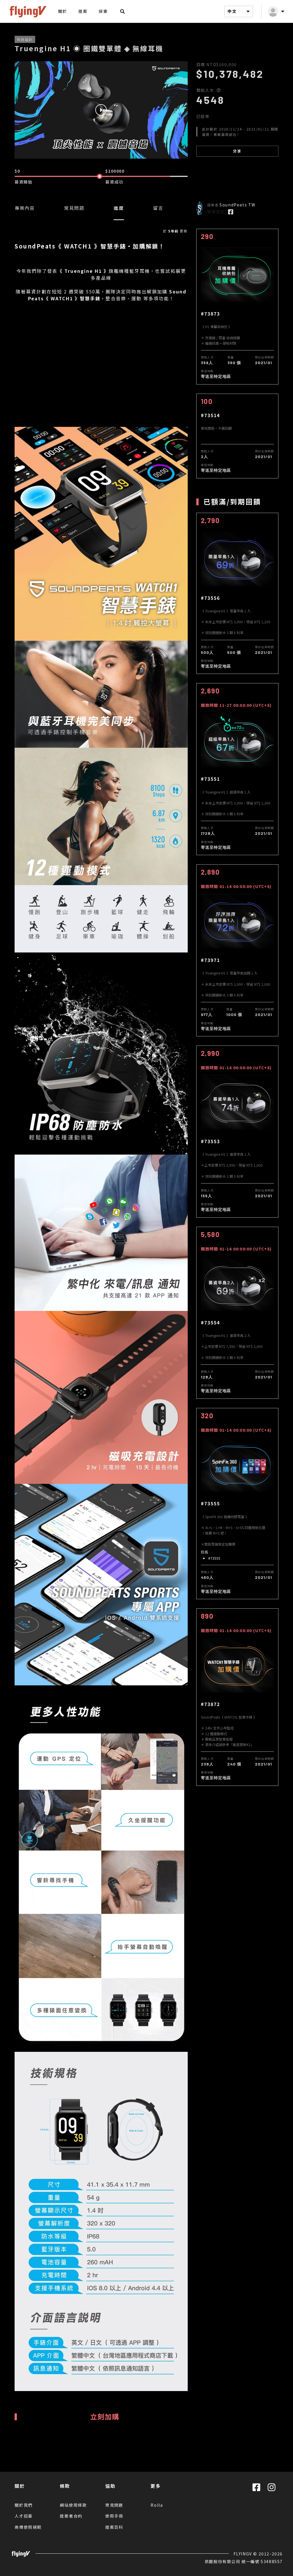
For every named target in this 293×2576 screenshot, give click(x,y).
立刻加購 (104, 2416)
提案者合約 (71, 2516)
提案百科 (114, 2527)
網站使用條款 (73, 2505)
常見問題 (74, 207)
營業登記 (216, 211)
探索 (103, 11)
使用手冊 (114, 2516)
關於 (62, 11)
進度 (119, 207)
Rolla (157, 2505)
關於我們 (24, 2505)
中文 (239, 11)
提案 (82, 11)
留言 (158, 207)
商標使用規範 (28, 2527)
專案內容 (25, 207)
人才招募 (24, 2516)
